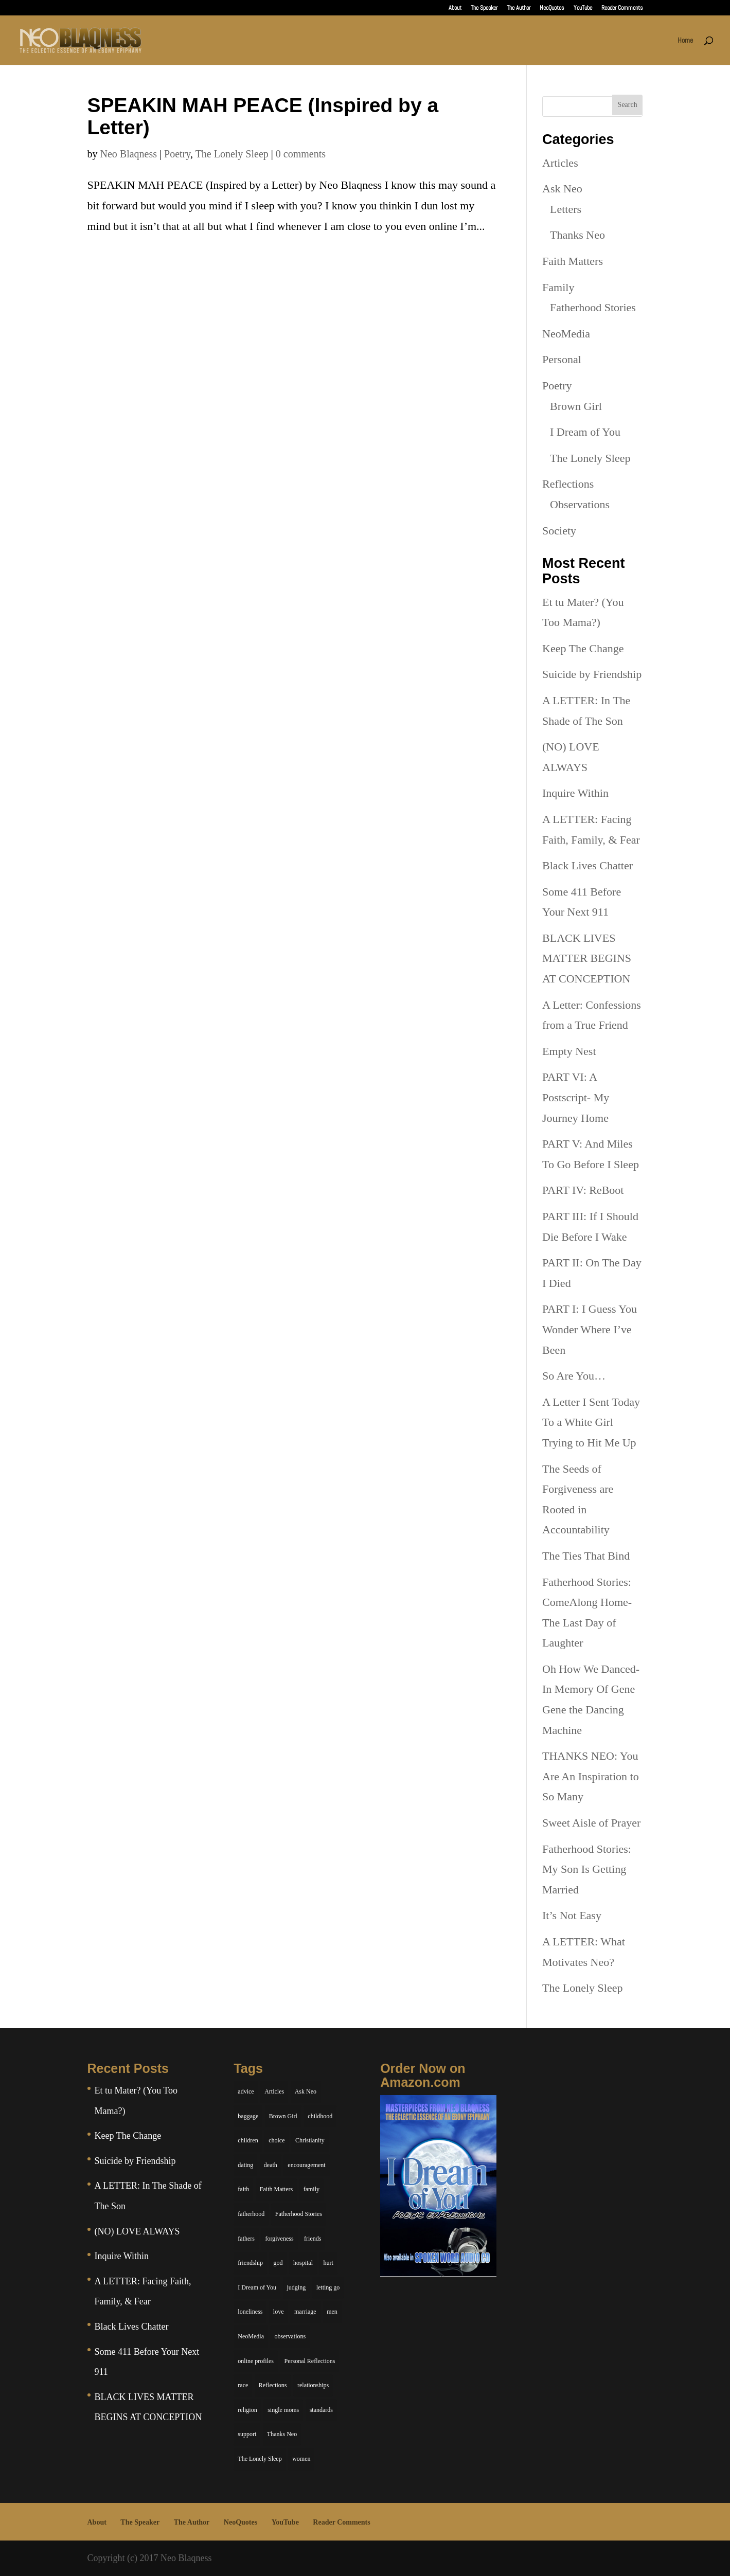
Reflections (568, 483)
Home (685, 41)
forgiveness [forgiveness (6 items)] (279, 2238)
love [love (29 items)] (278, 2311)
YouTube (583, 8)
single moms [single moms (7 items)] (283, 2409)
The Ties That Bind (586, 1555)
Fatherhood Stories (593, 307)
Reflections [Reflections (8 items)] (273, 2385)
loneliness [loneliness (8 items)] (250, 2311)
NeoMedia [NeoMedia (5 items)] (251, 2336)
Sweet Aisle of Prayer (591, 1822)
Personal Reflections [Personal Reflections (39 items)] (309, 2361)
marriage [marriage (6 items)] (305, 2311)
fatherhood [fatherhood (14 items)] (251, 2213)
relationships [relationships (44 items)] (313, 2385)
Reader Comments (622, 8)
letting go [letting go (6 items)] (328, 2287)
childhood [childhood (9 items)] (320, 2116)
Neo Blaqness (128, 153)
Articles (560, 162)
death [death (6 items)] (270, 2165)
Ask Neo (562, 188)
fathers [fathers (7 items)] (246, 2238)
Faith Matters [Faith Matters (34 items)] (276, 2189)
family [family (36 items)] (311, 2189)
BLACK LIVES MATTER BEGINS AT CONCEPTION (586, 958)
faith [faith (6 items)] (243, 2189)
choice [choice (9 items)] (276, 2140)
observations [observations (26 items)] (290, 2336)
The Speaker (484, 8)
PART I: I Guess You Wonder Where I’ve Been (589, 1329)
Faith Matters (572, 261)
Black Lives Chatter (587, 865)
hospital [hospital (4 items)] (303, 2262)
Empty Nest (569, 1051)
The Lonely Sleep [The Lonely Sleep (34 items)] (259, 2458)
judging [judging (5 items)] (296, 2287)
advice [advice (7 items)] (246, 2091)
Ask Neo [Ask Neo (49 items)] (305, 2091)
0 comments (301, 153)
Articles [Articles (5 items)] (274, 2091)
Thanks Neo (577, 234)
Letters (565, 209)
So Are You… (574, 1375)
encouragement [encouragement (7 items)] (306, 2165)
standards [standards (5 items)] (321, 2409)
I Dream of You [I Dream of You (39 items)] (257, 2287)
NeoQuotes (552, 8)
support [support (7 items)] (247, 2434)
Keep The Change (583, 648)
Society (559, 530)
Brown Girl (576, 406)
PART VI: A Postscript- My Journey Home (575, 1097)
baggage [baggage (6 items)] (248, 2116)
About (455, 8)
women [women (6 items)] (301, 2458)
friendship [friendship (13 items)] (250, 2262)
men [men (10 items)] (332, 2311)
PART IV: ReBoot (583, 1190)
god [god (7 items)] (277, 2262)
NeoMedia (566, 333)
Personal (561, 359)
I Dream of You (585, 431)
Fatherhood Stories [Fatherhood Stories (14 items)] (298, 2213)
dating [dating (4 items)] (245, 2165)
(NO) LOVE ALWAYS (137, 2231)
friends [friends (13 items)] (312, 2238)
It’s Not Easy (571, 1915)
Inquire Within (575, 792)
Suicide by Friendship (592, 674)
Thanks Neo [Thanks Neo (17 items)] (282, 2434)
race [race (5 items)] (243, 2385)
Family (558, 287)
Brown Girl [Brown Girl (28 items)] (283, 2116)
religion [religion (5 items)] (247, 2409)
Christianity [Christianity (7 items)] (310, 2140)
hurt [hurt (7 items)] (328, 2262)
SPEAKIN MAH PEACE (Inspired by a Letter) (263, 116)
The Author (518, 8)
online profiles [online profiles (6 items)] (256, 2361)
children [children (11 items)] (248, 2140)
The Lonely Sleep (232, 153)
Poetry (177, 153)
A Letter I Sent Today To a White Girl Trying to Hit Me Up (591, 1422)
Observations (580, 504)
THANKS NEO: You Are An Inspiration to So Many (590, 1776)
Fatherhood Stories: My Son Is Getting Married (586, 1869)
